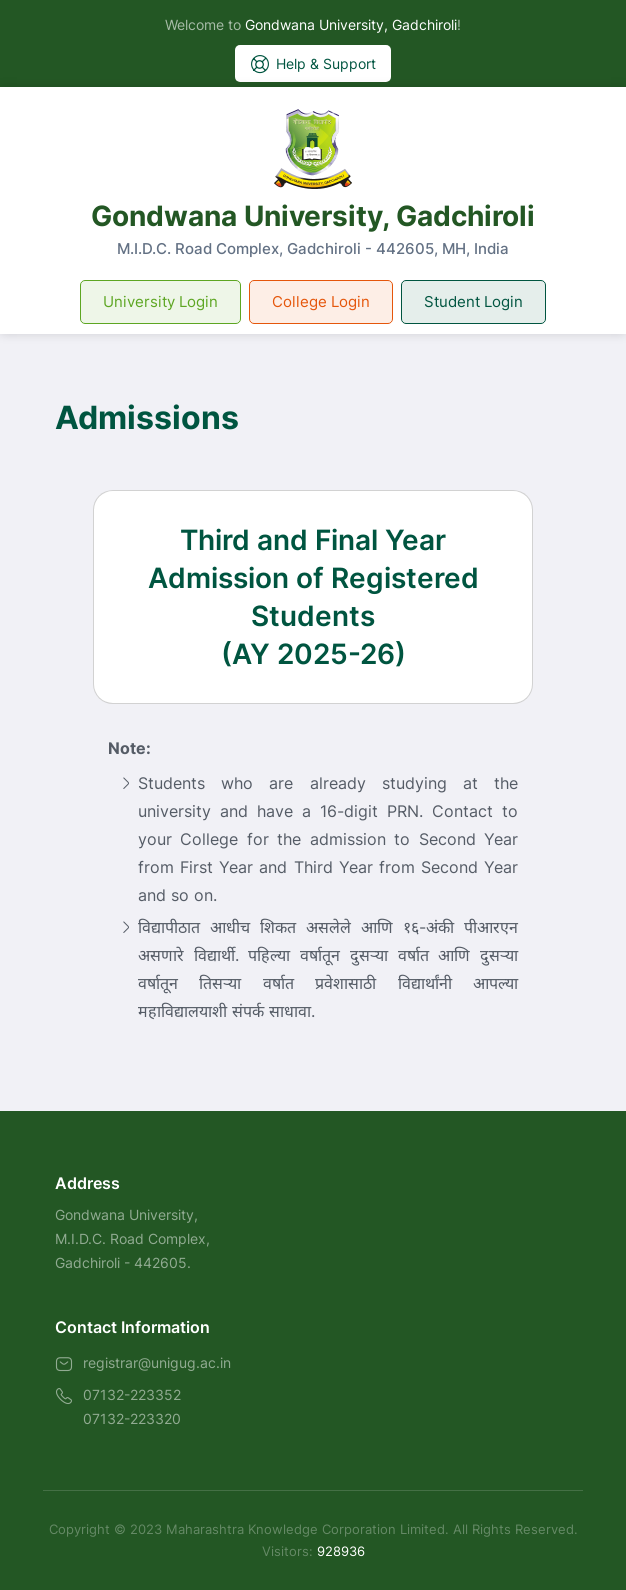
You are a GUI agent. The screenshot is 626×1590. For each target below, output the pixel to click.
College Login (321, 301)
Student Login (473, 301)
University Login (160, 301)
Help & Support (313, 64)
